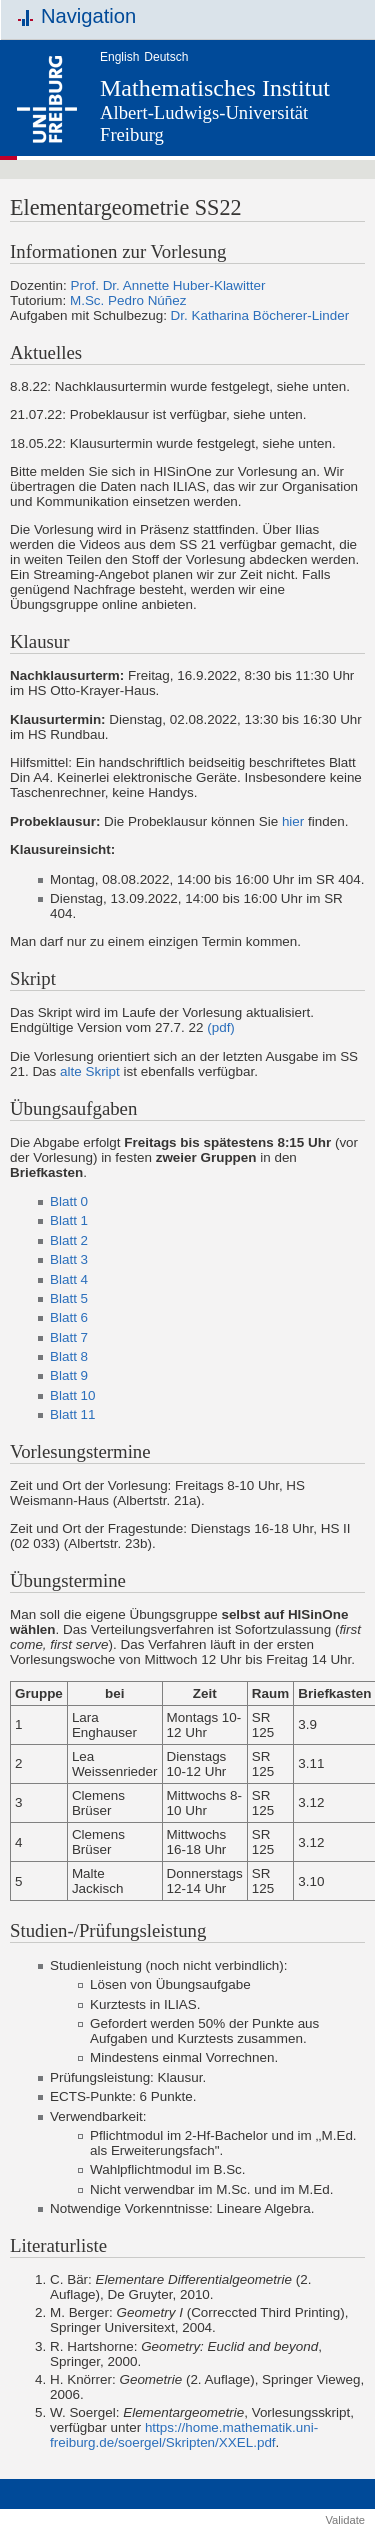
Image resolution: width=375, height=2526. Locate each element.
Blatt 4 (69, 1279)
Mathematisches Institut (215, 88)
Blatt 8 (69, 1356)
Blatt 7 (69, 1337)
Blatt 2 (69, 1240)
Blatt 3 (69, 1259)
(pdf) (221, 1027)
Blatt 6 (69, 1317)
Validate (345, 2520)
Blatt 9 (69, 1375)
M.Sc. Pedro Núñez (128, 300)
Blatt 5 (69, 1298)
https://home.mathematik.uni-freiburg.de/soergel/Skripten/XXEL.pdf (184, 2435)
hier (293, 821)
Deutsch (166, 57)
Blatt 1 (69, 1220)
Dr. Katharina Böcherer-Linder (260, 315)
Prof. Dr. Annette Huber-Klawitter (168, 285)
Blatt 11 (73, 1414)
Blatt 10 (73, 1395)
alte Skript (90, 1071)
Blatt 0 (69, 1201)
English (119, 57)
